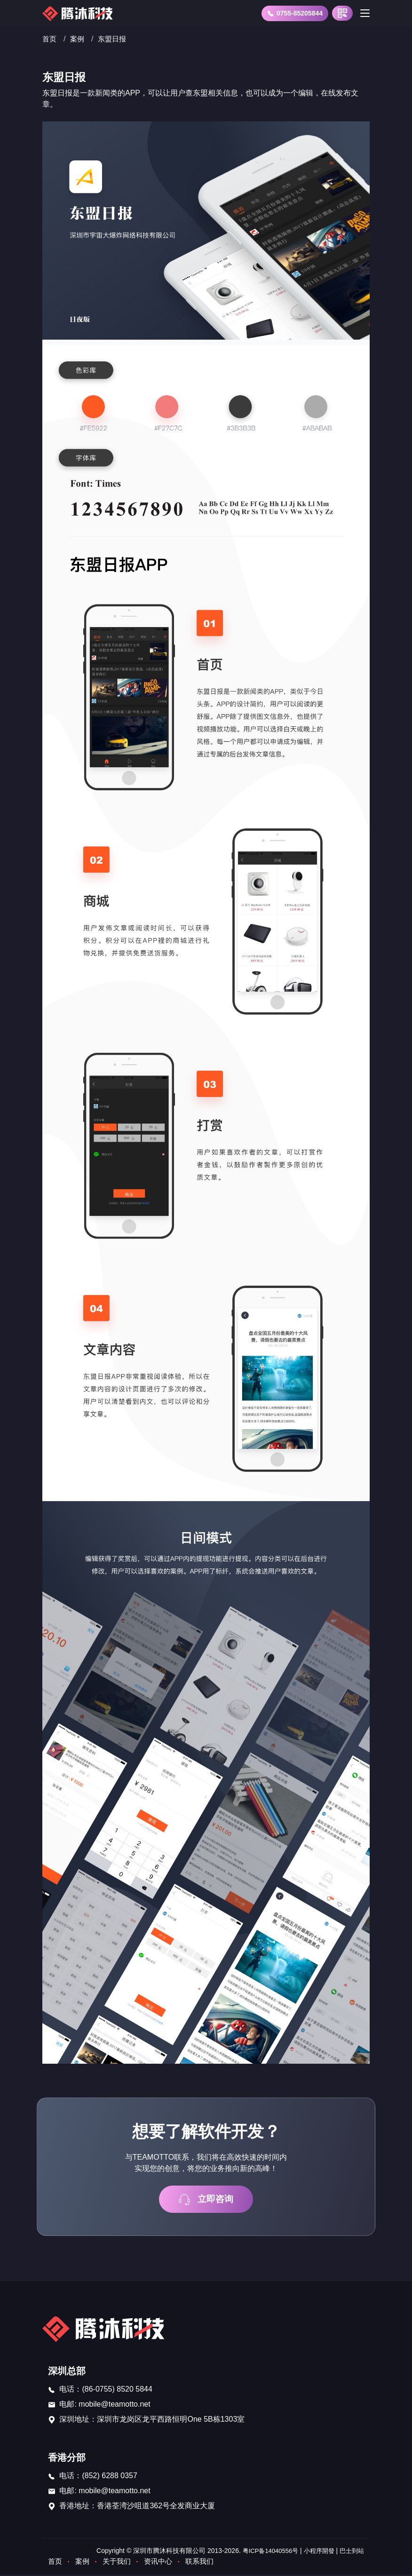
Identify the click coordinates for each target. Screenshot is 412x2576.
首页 (49, 39)
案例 (78, 39)
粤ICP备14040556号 (264, 2552)
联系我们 (206, 2563)
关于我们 (119, 2563)
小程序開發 (316, 2552)
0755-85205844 (295, 13)
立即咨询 (206, 2200)
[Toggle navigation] (365, 13)
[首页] (79, 13)
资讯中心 (163, 2563)
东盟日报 (115, 39)
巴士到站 (351, 2552)
